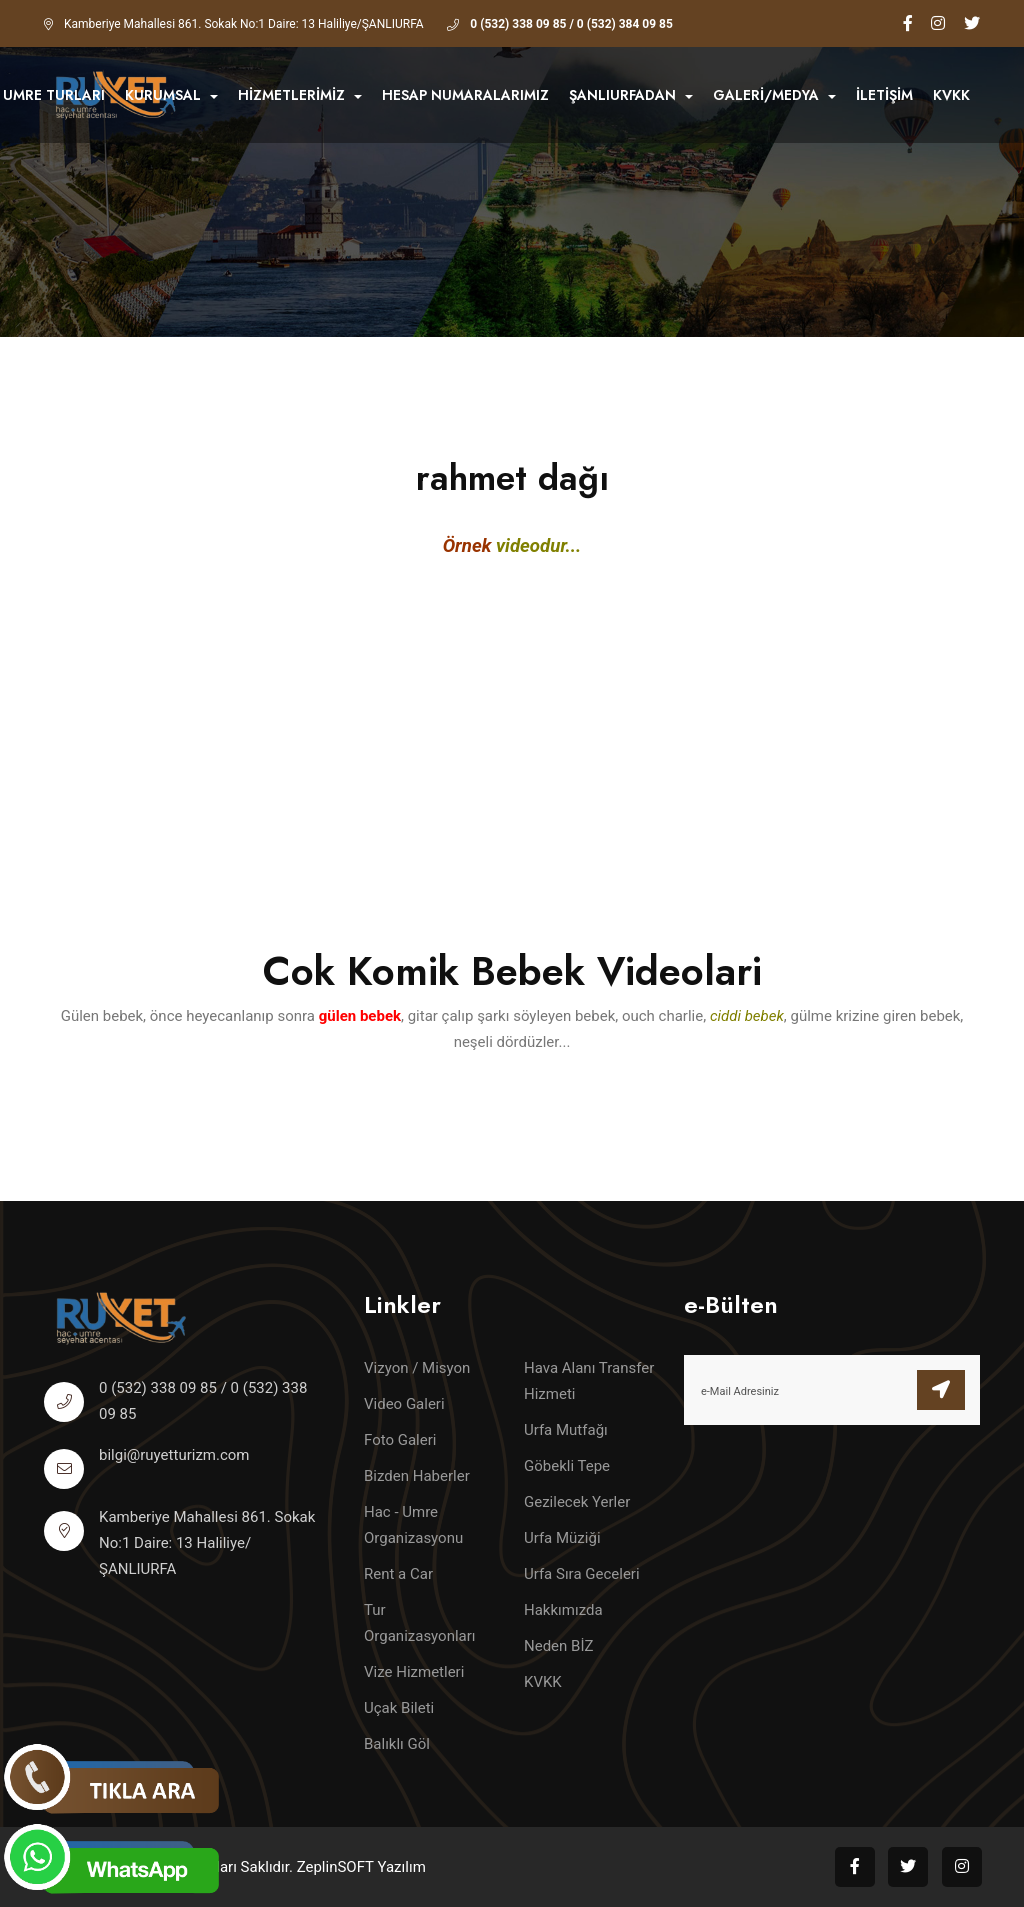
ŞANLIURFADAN (631, 95)
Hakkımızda (563, 1610)
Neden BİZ (559, 1646)
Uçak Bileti (399, 1708)
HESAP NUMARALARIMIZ (465, 95)
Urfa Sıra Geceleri (582, 1574)
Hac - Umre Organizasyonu (413, 1525)
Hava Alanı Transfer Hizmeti (589, 1381)
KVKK (951, 95)
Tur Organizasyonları (420, 1623)
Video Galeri (404, 1404)
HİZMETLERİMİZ (300, 95)
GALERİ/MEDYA (774, 95)
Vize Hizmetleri (414, 1672)
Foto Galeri (400, 1440)
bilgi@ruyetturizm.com (174, 1455)
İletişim (884, 95)
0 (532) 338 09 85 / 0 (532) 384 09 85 (571, 24)
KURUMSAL (171, 95)
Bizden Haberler (417, 1476)
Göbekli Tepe (567, 1466)
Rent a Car (398, 1574)
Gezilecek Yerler (577, 1502)
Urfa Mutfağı (566, 1430)
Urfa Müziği (562, 1538)
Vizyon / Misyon (417, 1368)
